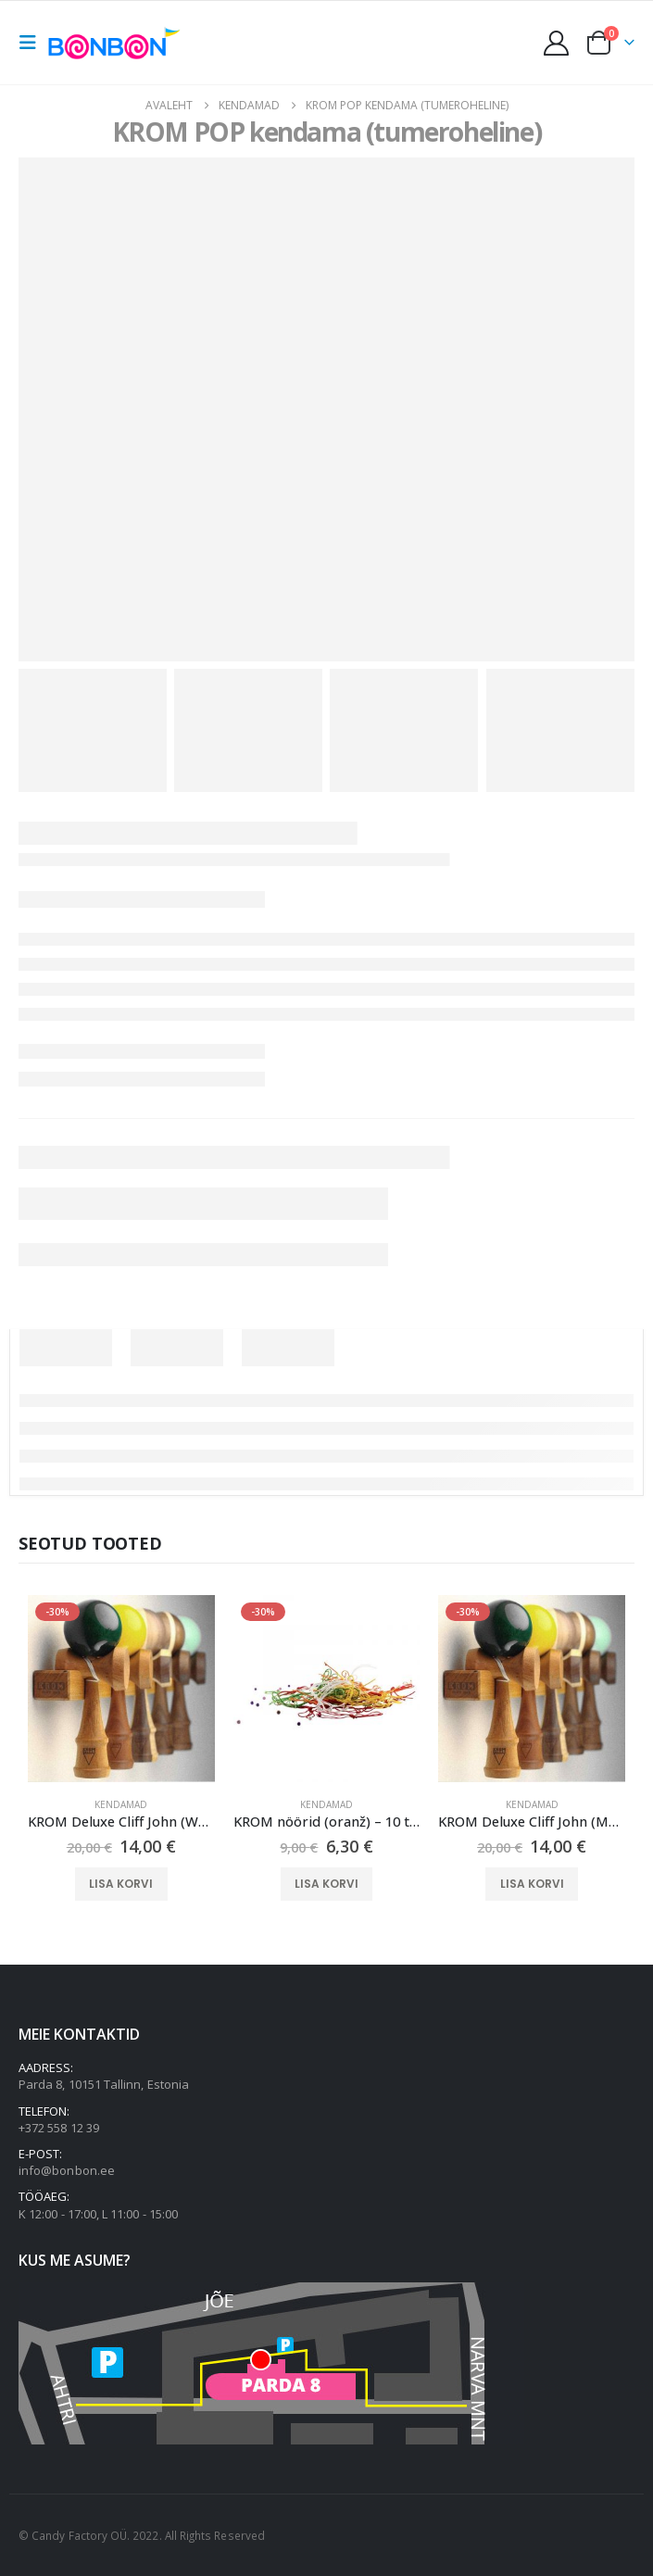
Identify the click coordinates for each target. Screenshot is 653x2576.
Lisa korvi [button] (121, 1883)
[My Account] (556, 43)
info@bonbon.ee (67, 2170)
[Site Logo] (117, 42)
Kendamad (120, 1804)
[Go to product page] (121, 1688)
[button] (33, 42)
